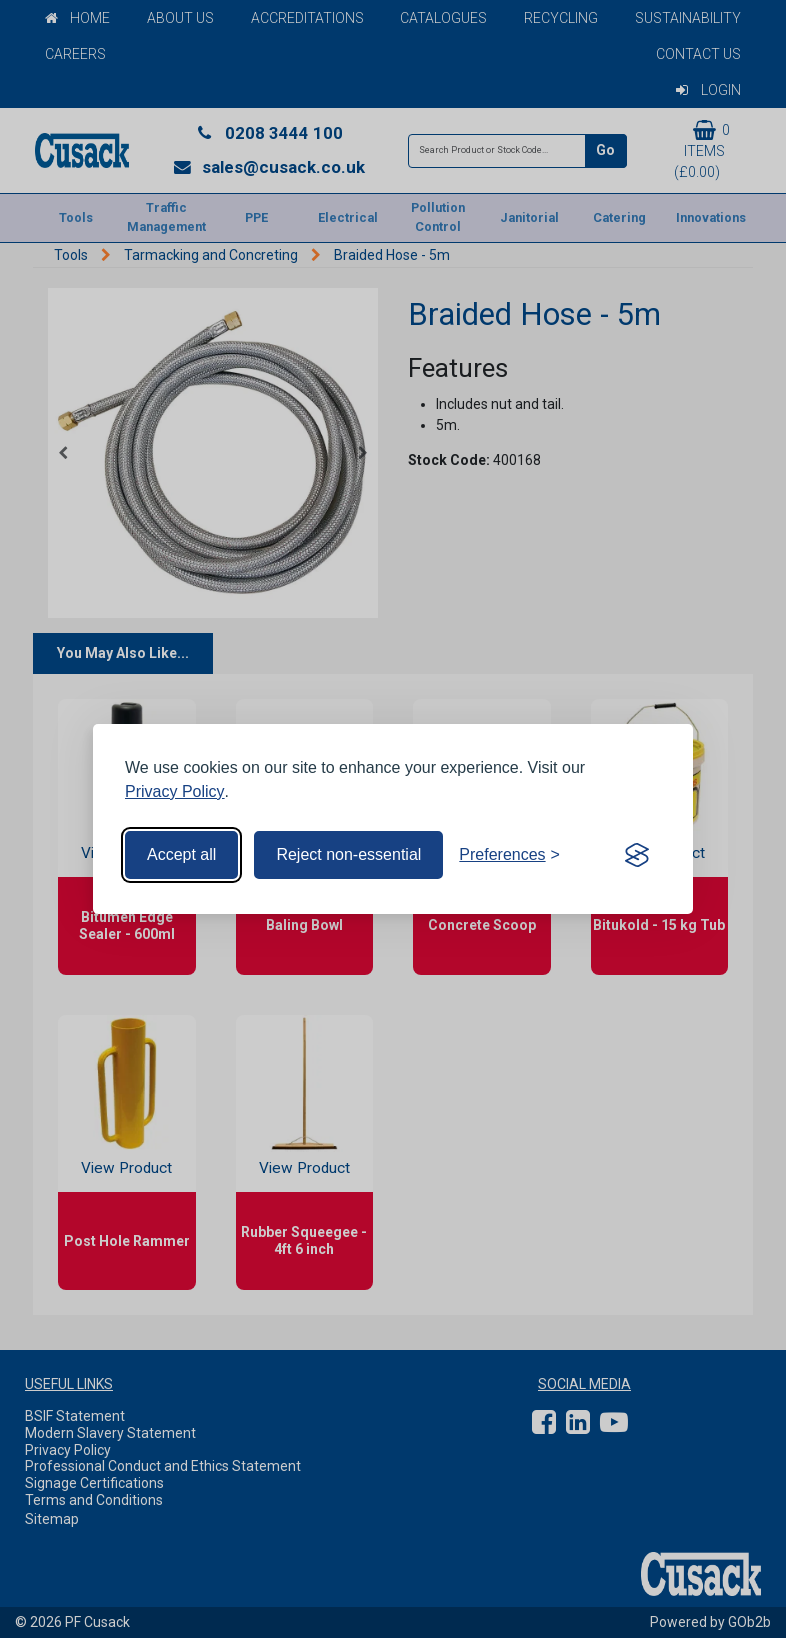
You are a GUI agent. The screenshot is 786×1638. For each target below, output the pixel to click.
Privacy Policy (175, 791)
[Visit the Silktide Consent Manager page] (637, 855)
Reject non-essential (348, 854)
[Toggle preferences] (509, 855)
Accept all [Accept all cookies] (181, 854)
